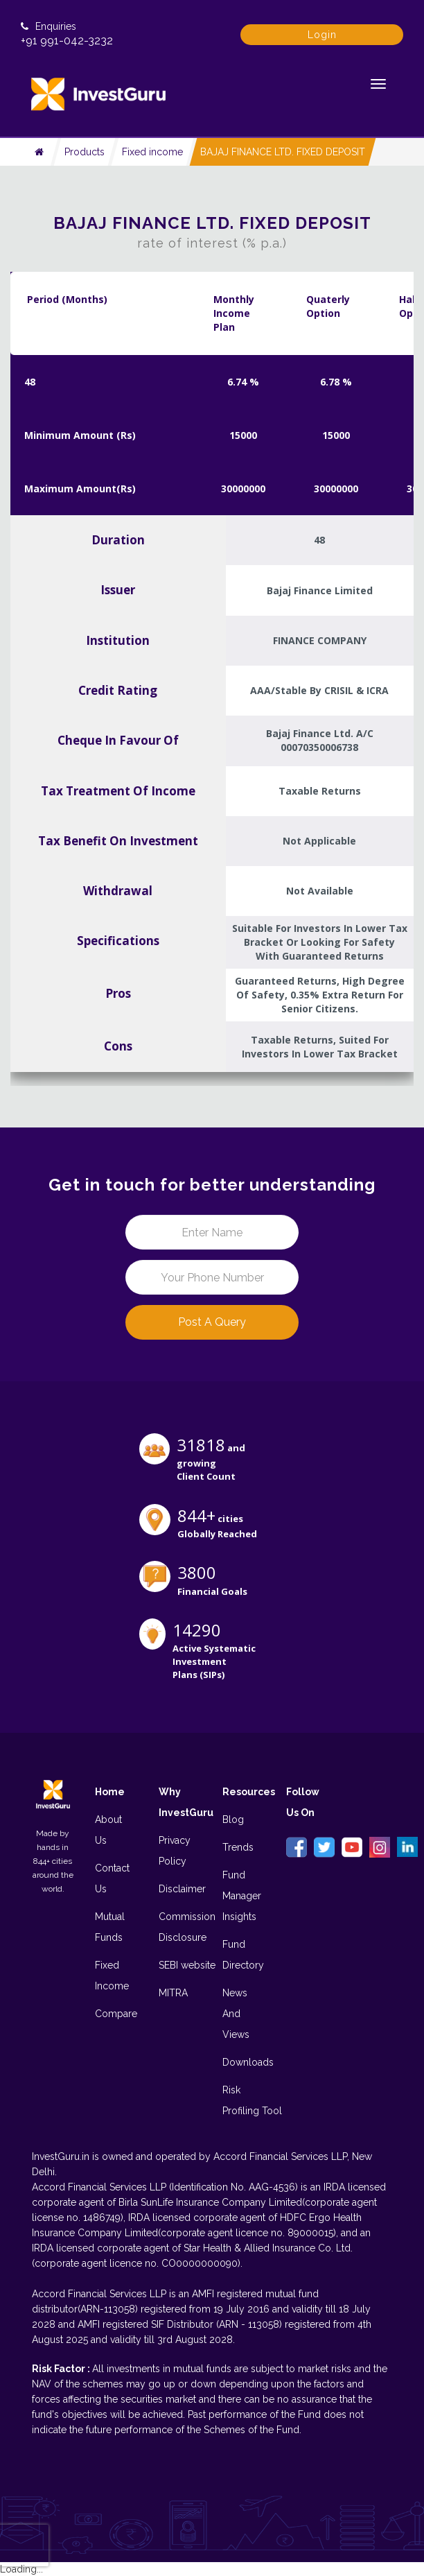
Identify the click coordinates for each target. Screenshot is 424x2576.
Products (84, 151)
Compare (116, 2013)
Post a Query (212, 1322)
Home (110, 1791)
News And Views (235, 2013)
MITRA (173, 1992)
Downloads (248, 2062)
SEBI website (187, 1965)
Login (322, 34)
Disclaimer (182, 1888)
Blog (233, 1819)
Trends (238, 1847)
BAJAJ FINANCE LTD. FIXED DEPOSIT (282, 151)
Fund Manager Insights (241, 1895)
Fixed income (152, 151)
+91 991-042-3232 (67, 40)
